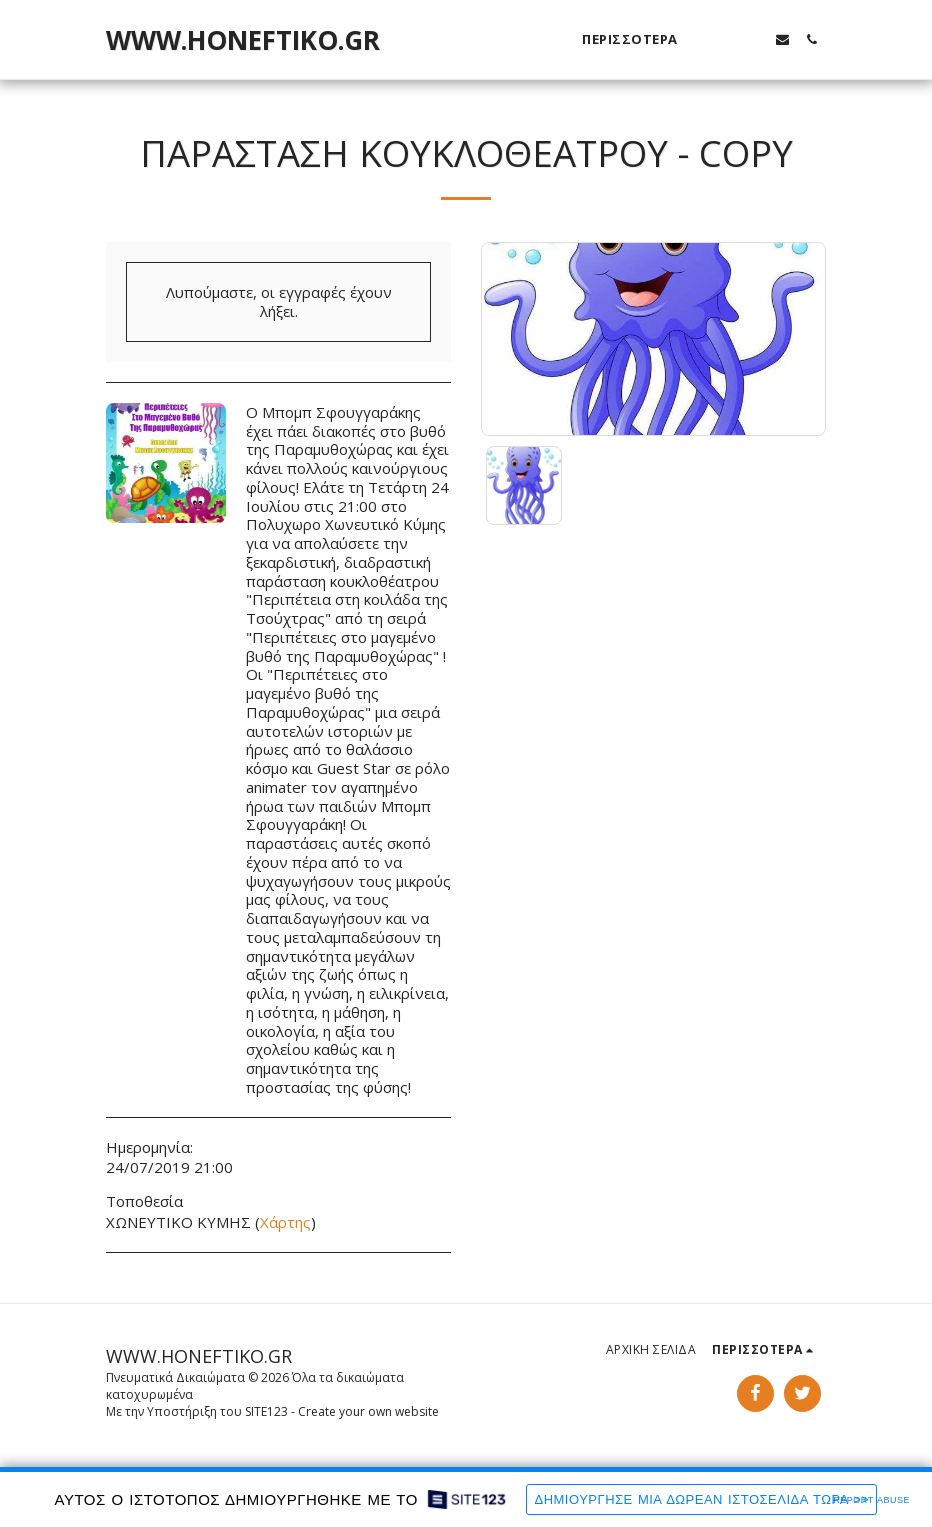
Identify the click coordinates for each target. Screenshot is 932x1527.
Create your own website (368, 1411)
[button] (724, 39)
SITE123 (266, 1411)
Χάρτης (285, 1222)
